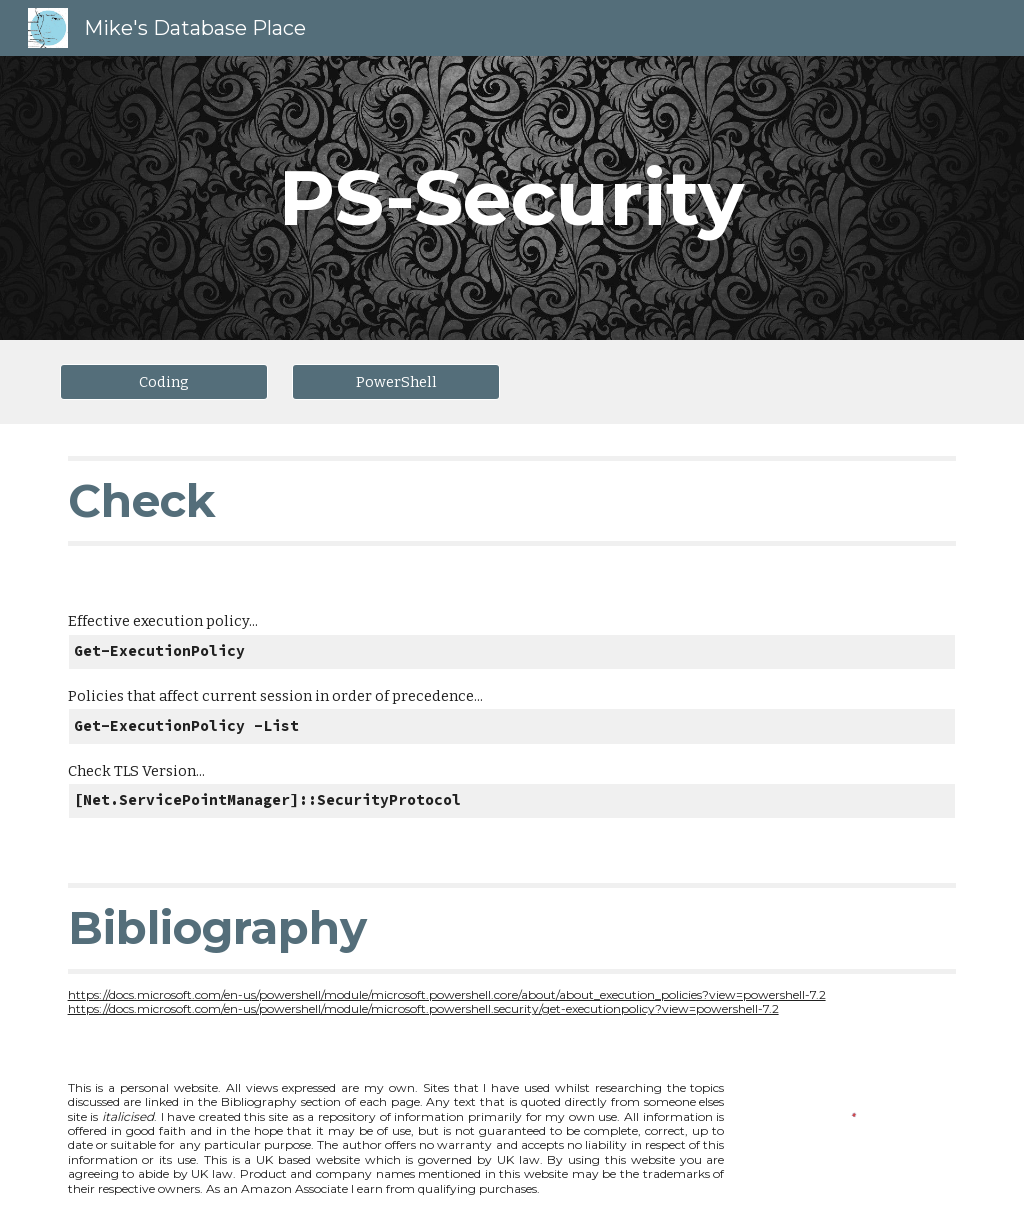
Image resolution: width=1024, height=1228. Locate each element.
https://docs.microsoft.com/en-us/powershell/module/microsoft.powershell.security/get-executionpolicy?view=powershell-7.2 (423, 1008)
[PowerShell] (396, 381)
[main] (511, 198)
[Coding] (164, 381)
